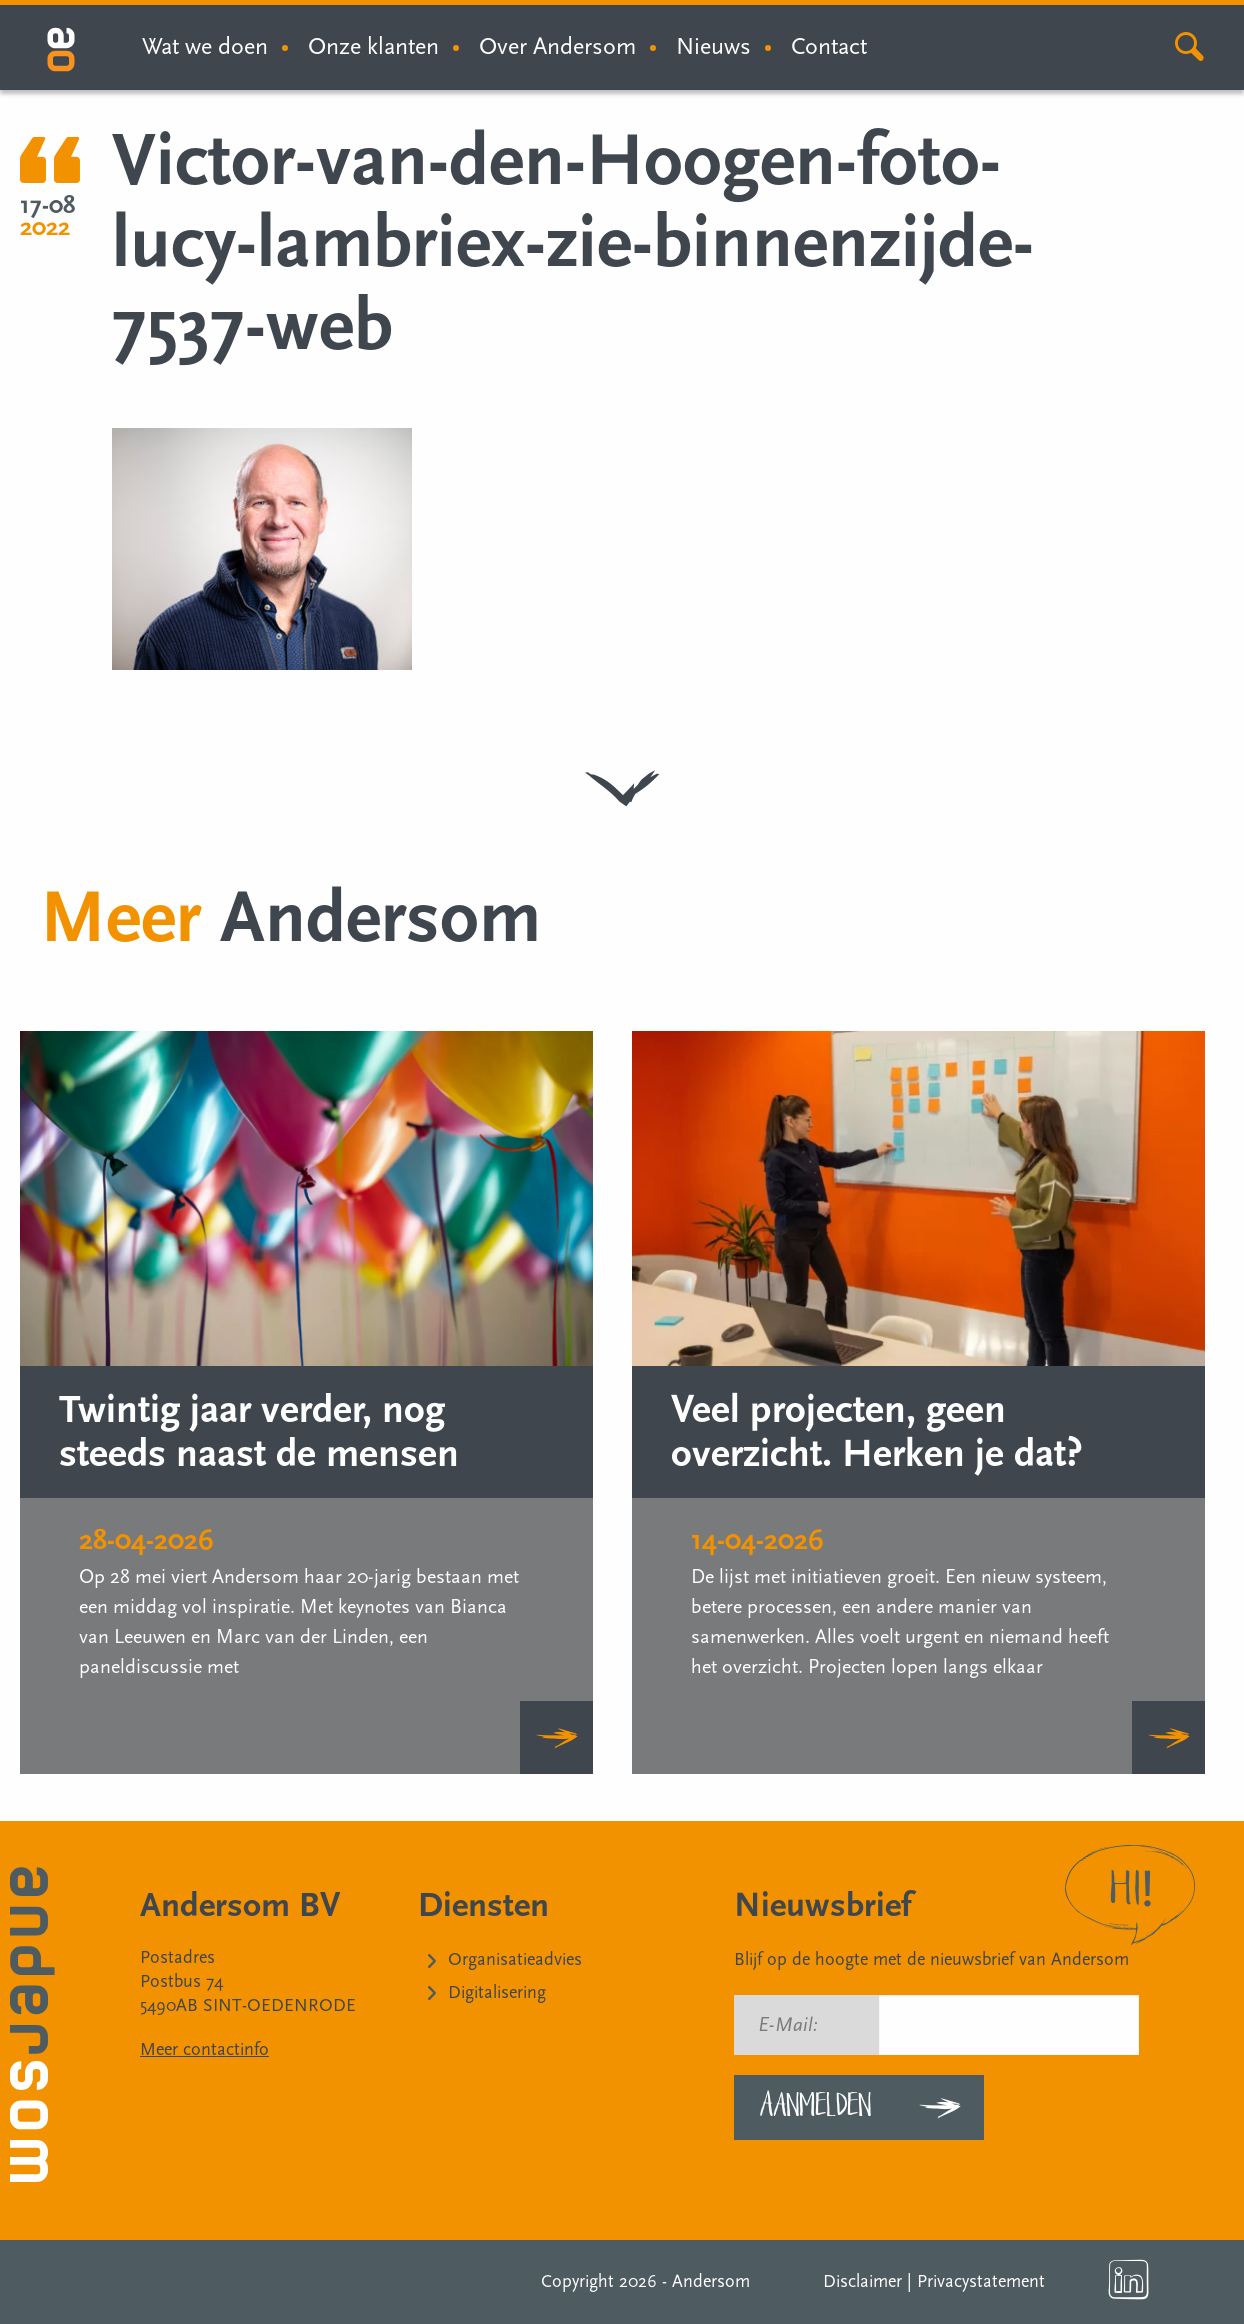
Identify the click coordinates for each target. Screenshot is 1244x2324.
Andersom (711, 2281)
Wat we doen (205, 46)
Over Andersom (557, 46)
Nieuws (713, 46)
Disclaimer (862, 2281)
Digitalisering (497, 1992)
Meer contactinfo (204, 2049)
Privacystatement (981, 2281)
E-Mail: (788, 2025)
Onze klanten (373, 46)
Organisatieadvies (515, 1959)
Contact (829, 46)
